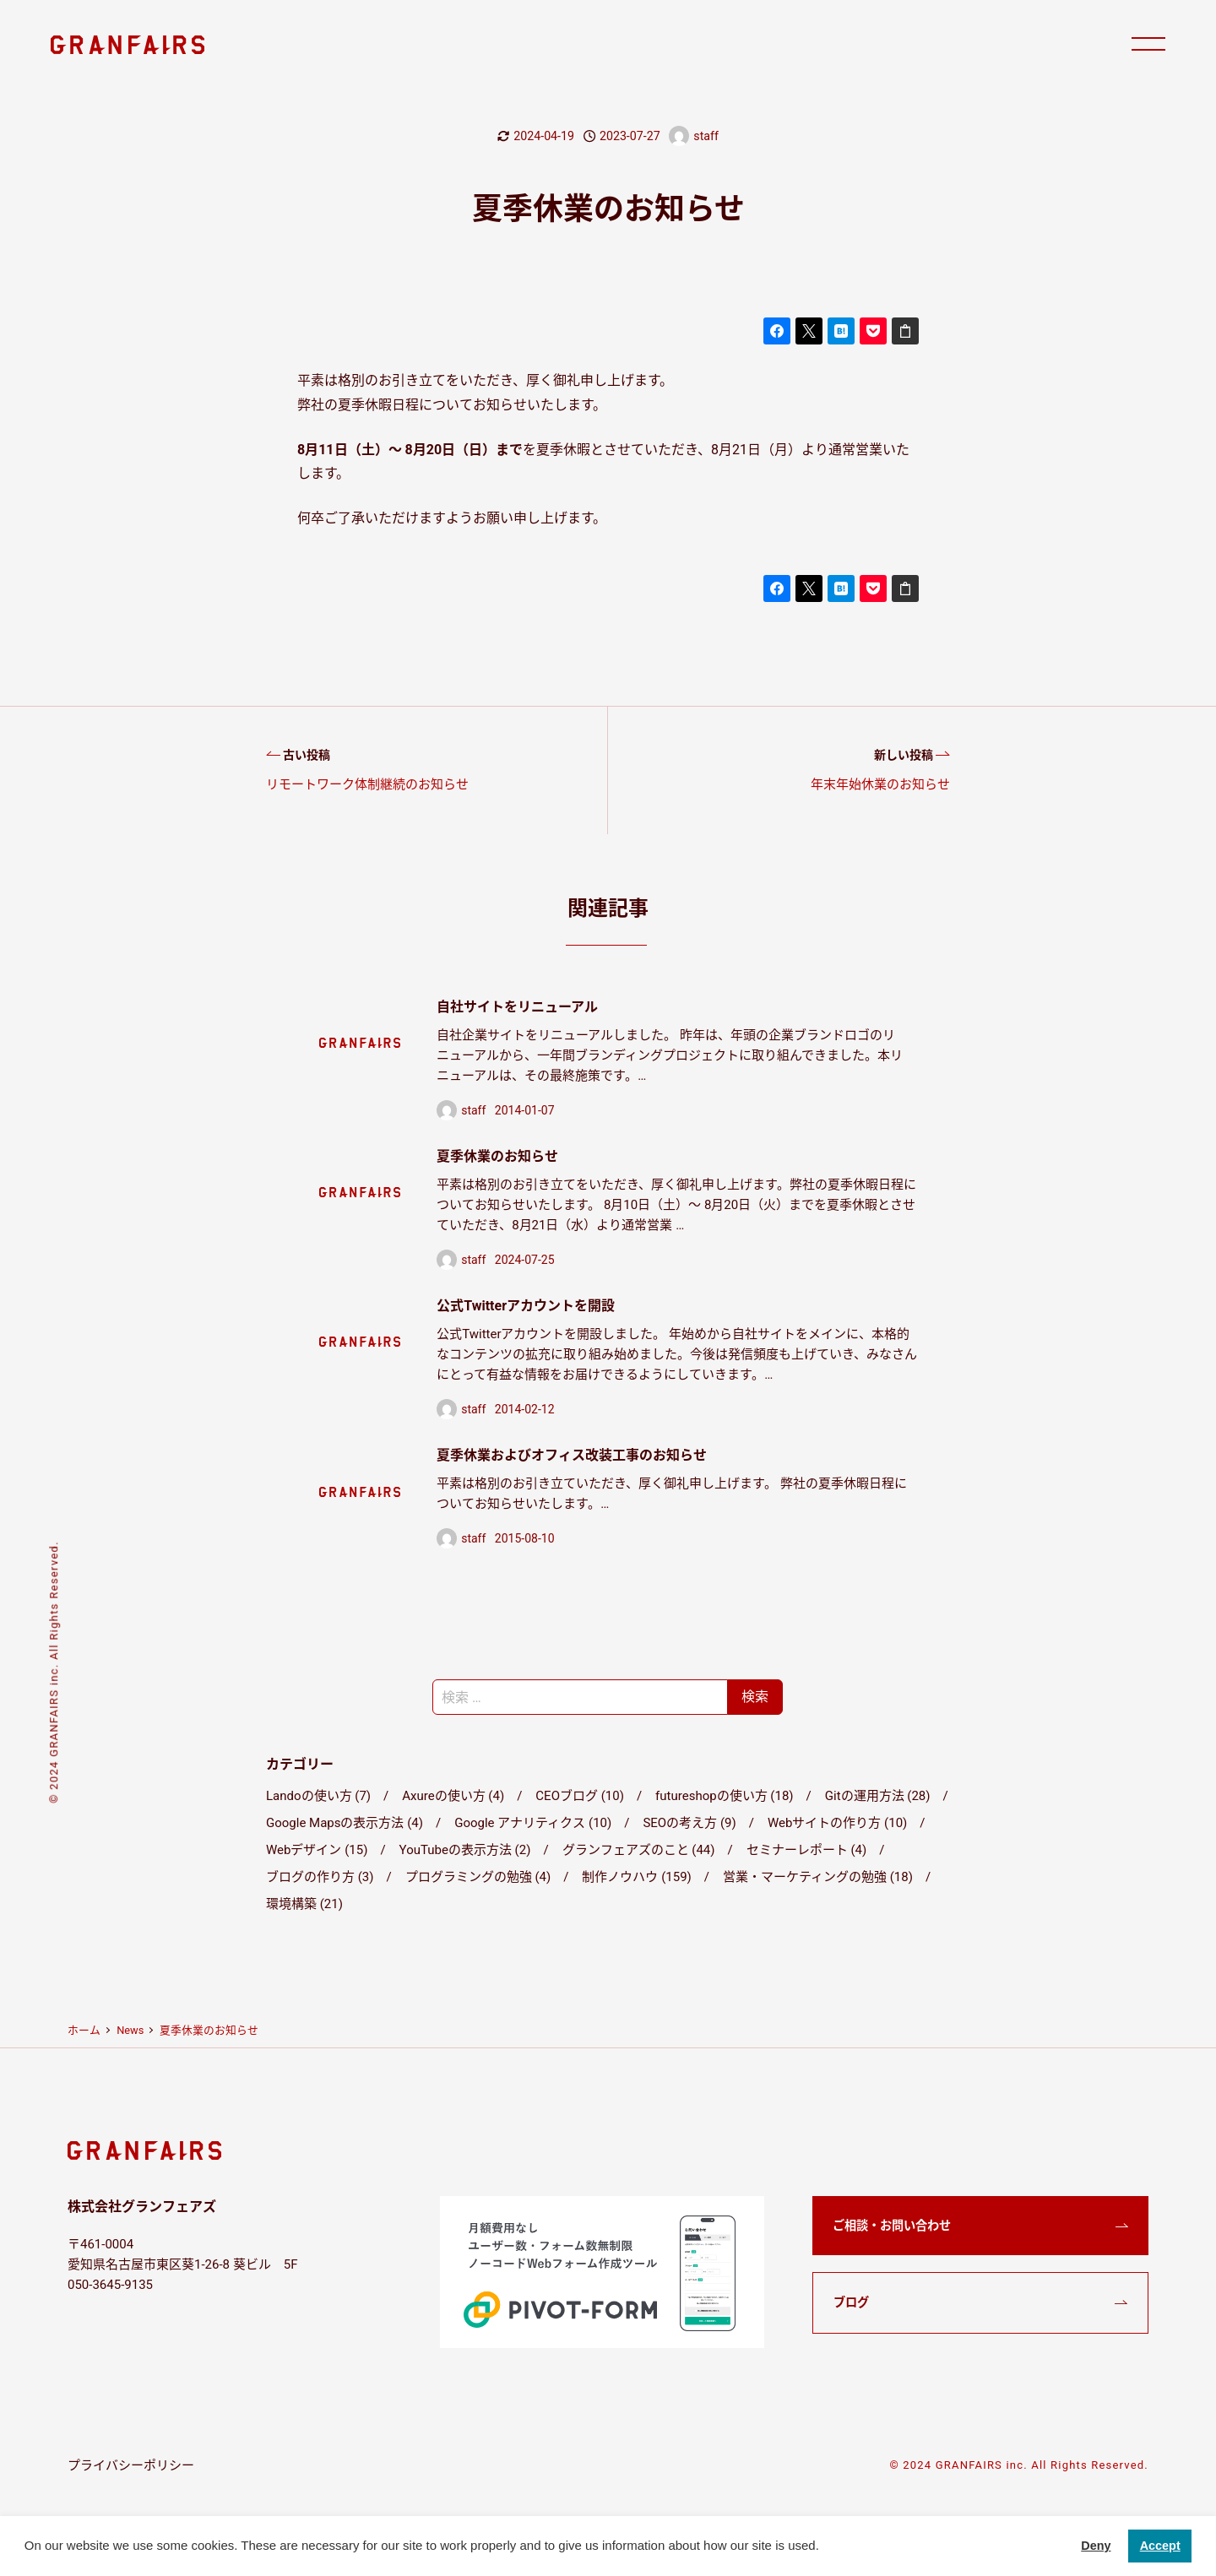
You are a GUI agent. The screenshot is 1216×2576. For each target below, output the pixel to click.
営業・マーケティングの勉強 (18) (818, 1877)
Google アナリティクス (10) (532, 1822)
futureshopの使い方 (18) (724, 1795)
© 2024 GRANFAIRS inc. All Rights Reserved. (1018, 2465)
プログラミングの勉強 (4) (478, 1877)
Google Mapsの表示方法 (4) (344, 1822)
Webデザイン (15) (316, 1849)
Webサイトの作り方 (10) (837, 1822)
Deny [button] (1095, 2545)
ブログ (851, 2302)
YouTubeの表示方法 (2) (465, 1849)
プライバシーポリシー (131, 2465)
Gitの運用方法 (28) (878, 1795)
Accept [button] (1160, 2545)
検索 (754, 1697)
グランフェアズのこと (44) (638, 1849)
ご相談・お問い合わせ (892, 2225)
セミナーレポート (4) (806, 1849)
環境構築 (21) (304, 1904)
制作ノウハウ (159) (636, 1877)
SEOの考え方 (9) (689, 1822)
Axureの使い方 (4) (453, 1795)
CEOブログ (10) (579, 1795)
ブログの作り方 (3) (320, 1877)
